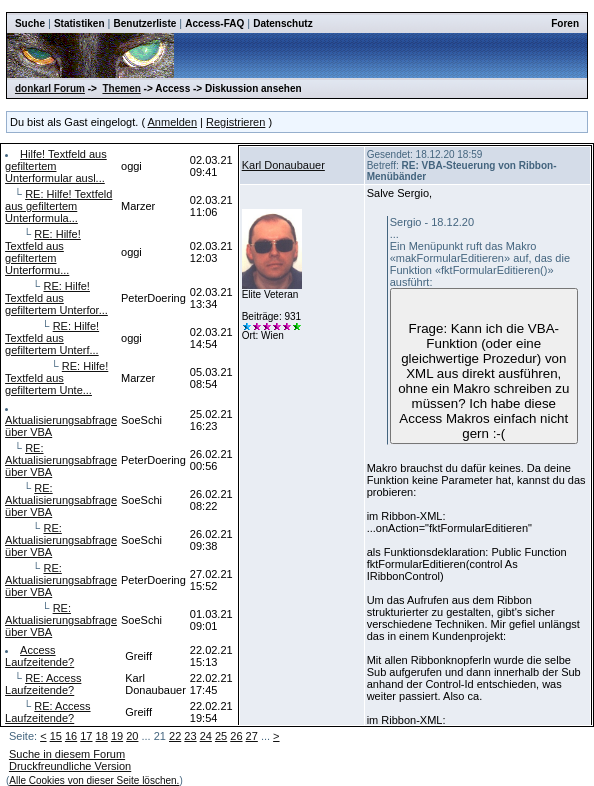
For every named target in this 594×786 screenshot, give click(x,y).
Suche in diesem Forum (67, 754)
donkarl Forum (50, 88)
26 (236, 736)
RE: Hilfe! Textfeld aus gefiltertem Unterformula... (58, 206)
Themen (121, 88)
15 (56, 736)
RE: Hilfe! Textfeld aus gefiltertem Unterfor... (56, 298)
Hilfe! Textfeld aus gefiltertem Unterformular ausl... (56, 166)
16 (71, 736)
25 (221, 736)
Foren (565, 23)
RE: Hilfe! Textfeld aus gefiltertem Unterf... (52, 338)
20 (132, 736)
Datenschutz (282, 23)
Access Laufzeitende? (39, 656)
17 (86, 736)
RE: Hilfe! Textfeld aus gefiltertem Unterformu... (43, 252)
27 (252, 736)
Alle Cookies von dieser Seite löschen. (94, 780)
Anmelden (173, 122)
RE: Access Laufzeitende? (43, 684)
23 (190, 736)
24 (206, 736)
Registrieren (235, 122)
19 (117, 736)
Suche (30, 23)
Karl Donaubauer (283, 165)
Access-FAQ (214, 23)
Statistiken (79, 23)
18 (102, 736)
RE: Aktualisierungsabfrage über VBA (61, 460)
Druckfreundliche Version (70, 766)
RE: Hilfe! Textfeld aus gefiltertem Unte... (56, 378)
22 (175, 736)
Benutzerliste (145, 23)
